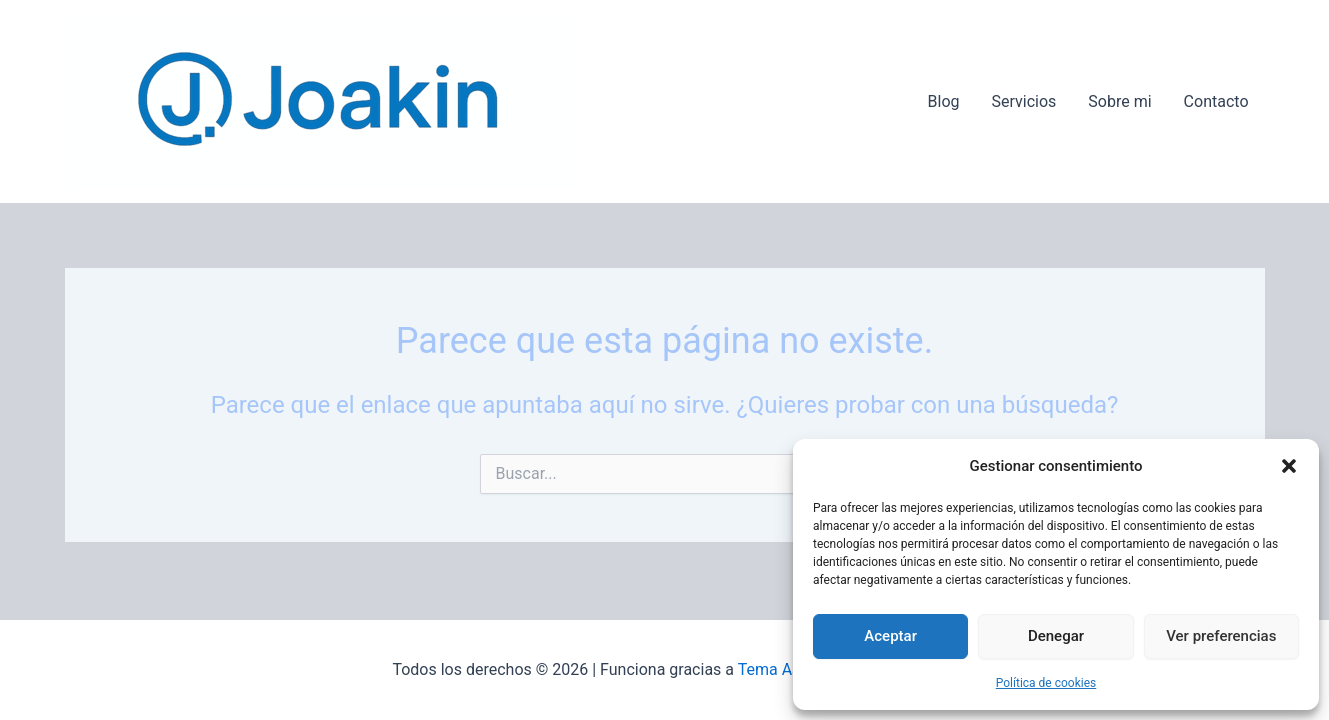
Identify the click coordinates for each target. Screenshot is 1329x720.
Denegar (1056, 636)
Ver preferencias (1221, 636)
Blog (944, 101)
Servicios (1024, 101)
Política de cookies (1046, 683)
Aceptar (890, 636)
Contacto (1216, 101)
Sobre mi (1119, 101)
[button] (1289, 466)
